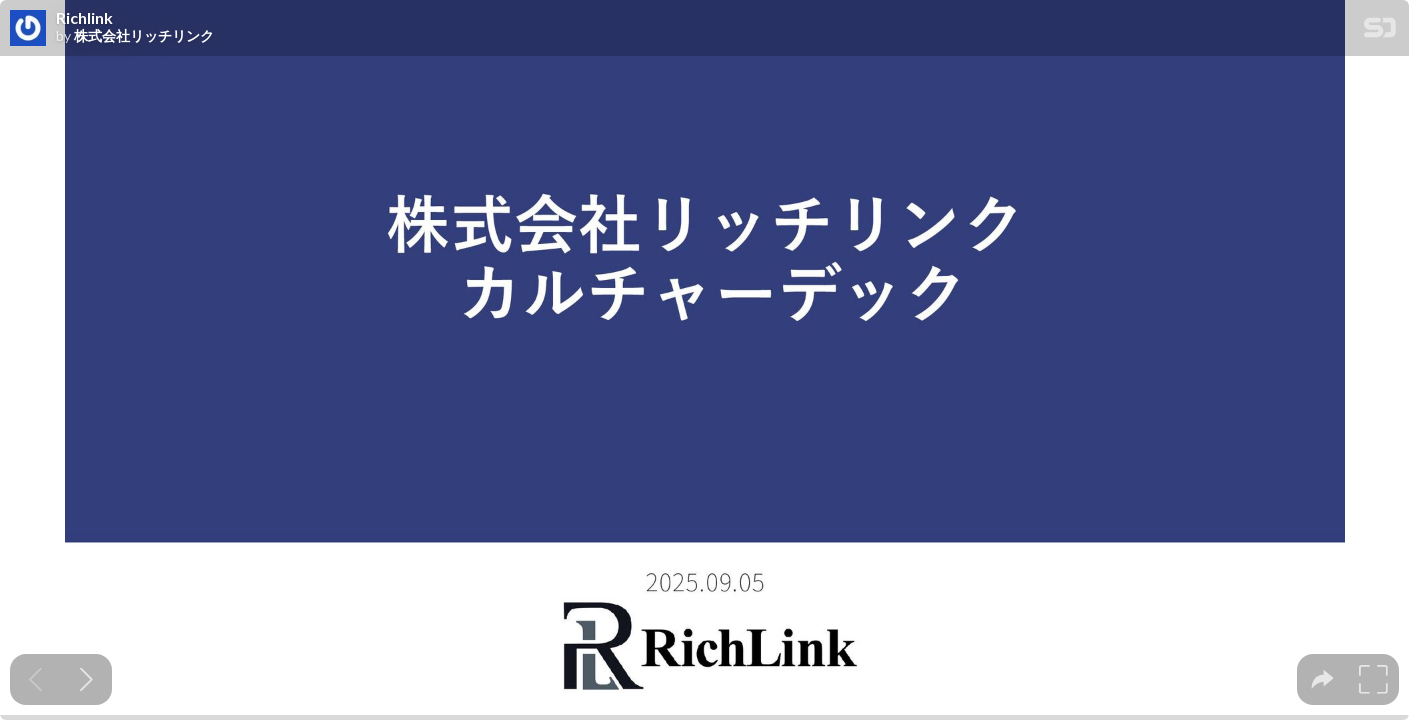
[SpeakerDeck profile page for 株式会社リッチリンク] (28, 29)
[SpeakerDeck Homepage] (1380, 31)
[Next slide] (86, 679)
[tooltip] (1322, 679)
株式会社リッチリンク (144, 36)
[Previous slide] (35, 679)
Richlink (84, 18)
